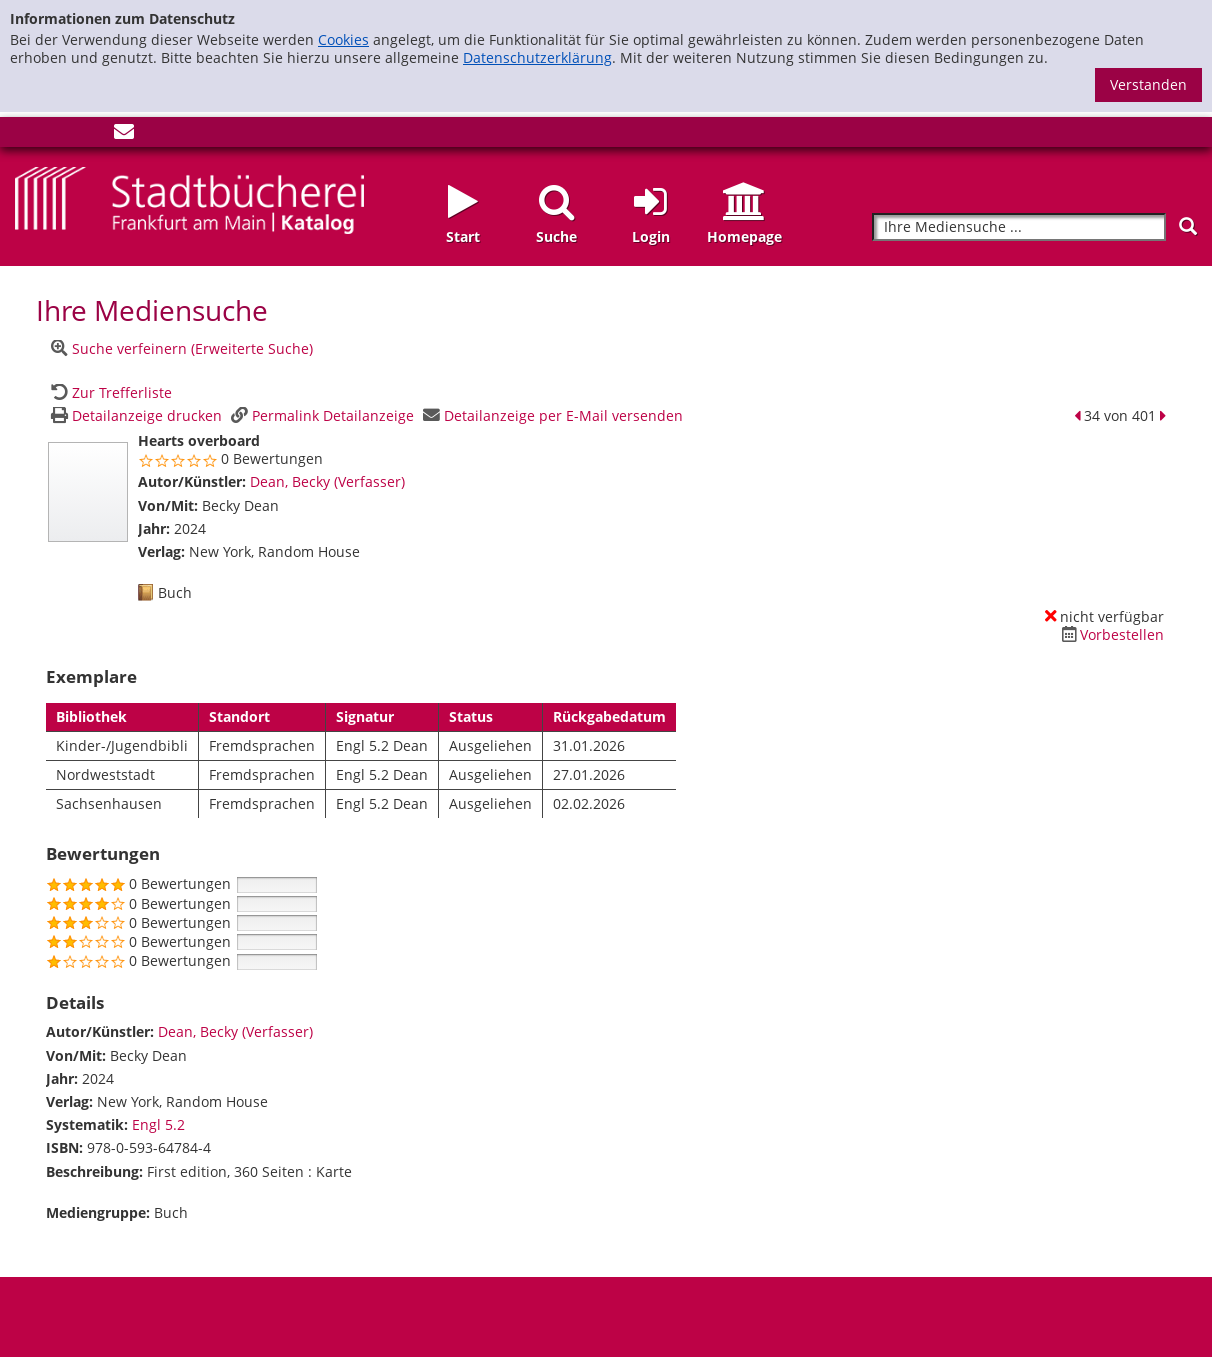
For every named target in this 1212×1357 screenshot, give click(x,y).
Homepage (744, 236)
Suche (556, 236)
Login (651, 236)
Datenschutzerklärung (537, 57)
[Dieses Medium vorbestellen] (1110, 634)
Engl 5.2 (158, 1124)
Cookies (343, 39)
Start (463, 236)
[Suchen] (1188, 226)
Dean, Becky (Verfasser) (327, 481)
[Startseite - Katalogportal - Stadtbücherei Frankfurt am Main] (189, 198)
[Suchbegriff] (1019, 227)
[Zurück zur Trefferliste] (109, 392)
